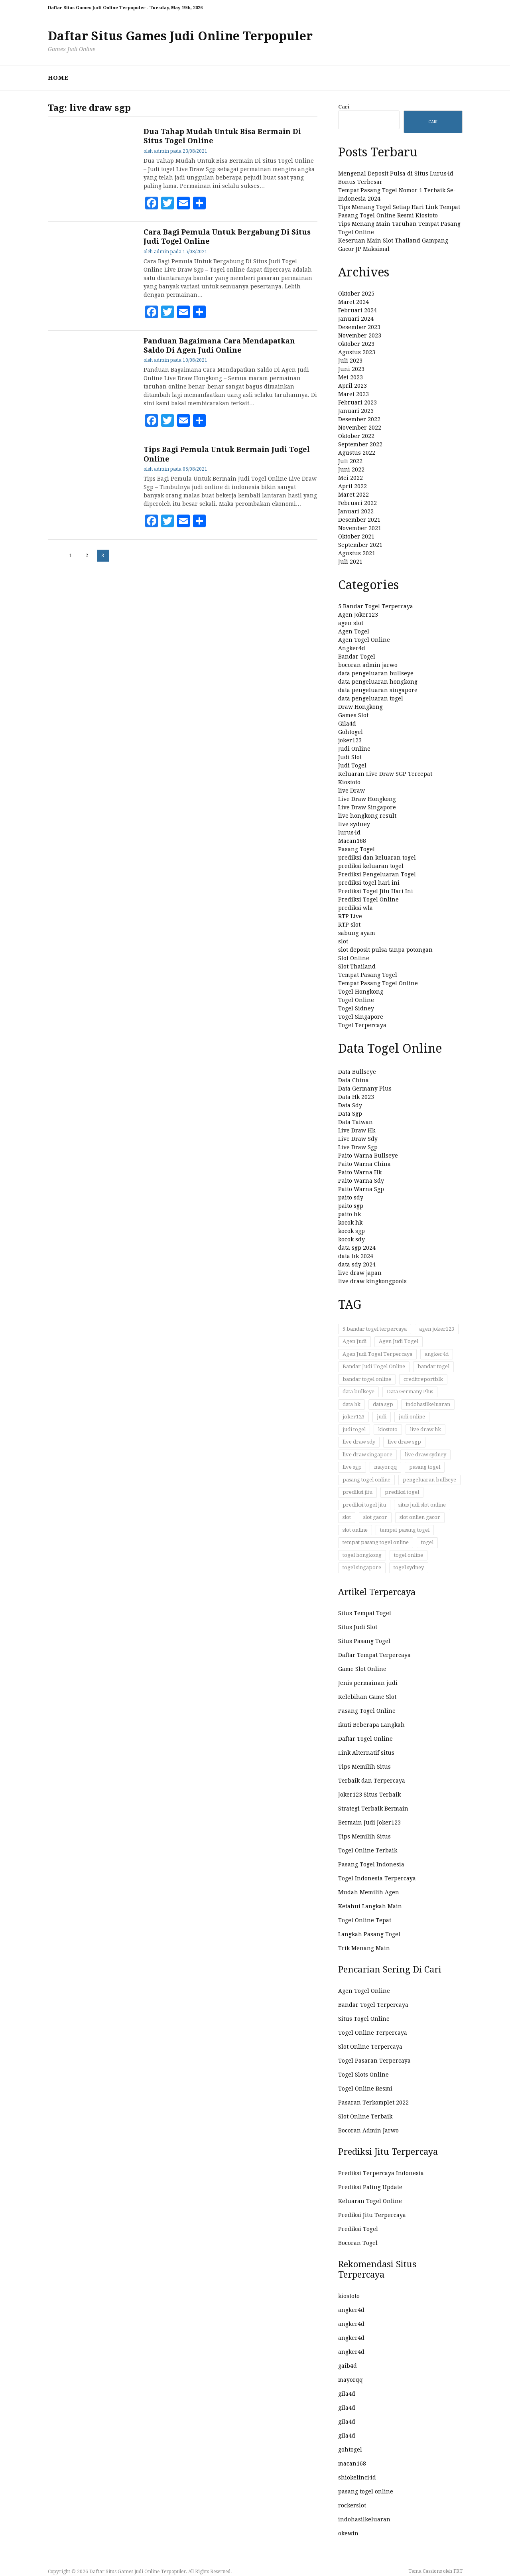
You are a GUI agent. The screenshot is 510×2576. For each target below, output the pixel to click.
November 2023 (359, 335)
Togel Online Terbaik (367, 1850)
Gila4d (347, 723)
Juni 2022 (351, 469)
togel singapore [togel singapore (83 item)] (362, 1567)
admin (161, 151)
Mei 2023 (350, 377)
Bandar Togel (356, 656)
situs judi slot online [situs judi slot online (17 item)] (422, 1505)
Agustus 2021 (356, 553)
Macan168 (352, 841)
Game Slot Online (362, 1669)
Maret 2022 (353, 494)
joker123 (350, 740)
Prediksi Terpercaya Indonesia (381, 2173)
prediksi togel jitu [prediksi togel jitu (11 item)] (364, 1505)
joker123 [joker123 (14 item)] (353, 1417)
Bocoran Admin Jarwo (368, 2130)
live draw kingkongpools (372, 1281)
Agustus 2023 (356, 352)
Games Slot (353, 715)
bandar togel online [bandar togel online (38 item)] (367, 1379)
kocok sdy (351, 1239)
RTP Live (350, 916)
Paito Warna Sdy (361, 1181)
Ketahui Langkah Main (370, 1906)
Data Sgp (350, 1113)
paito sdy (350, 1197)
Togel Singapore (360, 1017)
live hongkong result (367, 816)
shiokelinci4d (357, 2477)
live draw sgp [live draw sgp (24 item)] (404, 1442)
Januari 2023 (356, 411)
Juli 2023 (350, 360)
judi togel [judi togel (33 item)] (354, 1429)
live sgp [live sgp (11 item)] (352, 1467)
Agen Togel (353, 631)
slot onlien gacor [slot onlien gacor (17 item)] (420, 1517)
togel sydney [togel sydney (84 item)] (409, 1567)
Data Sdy (350, 1105)
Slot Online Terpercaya (370, 2046)
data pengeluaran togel (370, 698)
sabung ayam (356, 933)
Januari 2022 (356, 511)
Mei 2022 (350, 478)
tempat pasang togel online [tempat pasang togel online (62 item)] (376, 1542)
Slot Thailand (357, 966)
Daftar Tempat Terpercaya (374, 1655)
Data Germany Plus (365, 1088)
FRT (458, 2571)
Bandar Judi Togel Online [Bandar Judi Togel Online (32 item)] (374, 1366)
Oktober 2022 (356, 436)
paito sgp (350, 1206)
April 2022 (352, 486)
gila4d (346, 2394)
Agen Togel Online (364, 640)
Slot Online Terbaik (365, 2116)
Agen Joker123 (358, 614)
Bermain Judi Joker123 (369, 1822)
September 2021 (360, 545)
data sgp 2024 (357, 1248)
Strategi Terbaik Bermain (373, 1808)
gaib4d (347, 2366)
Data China (353, 1080)
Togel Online (356, 1000)
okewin (348, 2533)
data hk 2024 (355, 1256)
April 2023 (352, 386)
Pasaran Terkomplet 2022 (373, 2102)
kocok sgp (351, 1231)
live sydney (354, 824)
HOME (58, 77)
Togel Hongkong (360, 991)
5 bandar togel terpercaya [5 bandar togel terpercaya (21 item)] (375, 1329)
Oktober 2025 (356, 293)
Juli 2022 (350, 461)
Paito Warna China (364, 1164)
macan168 (352, 2463)
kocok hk (350, 1222)
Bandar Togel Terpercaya (373, 2005)
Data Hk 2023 (356, 1097)
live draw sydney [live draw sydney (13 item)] (425, 1455)
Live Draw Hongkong (367, 799)
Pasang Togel (356, 849)
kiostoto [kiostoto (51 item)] (388, 1429)
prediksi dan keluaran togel (377, 857)
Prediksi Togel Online (368, 899)
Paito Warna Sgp (361, 1189)
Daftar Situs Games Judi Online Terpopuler (180, 36)
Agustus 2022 (356, 453)
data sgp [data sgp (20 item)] (383, 1404)
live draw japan (360, 1273)
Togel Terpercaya (362, 1025)
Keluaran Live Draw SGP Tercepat (385, 774)
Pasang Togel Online (367, 1711)
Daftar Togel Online (365, 1739)
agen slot (350, 623)
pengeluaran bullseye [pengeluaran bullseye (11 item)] (429, 1480)
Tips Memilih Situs (364, 1766)
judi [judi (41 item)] (381, 1417)
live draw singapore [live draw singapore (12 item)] (367, 1455)
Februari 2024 (357, 310)
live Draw (351, 790)
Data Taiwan (355, 1122)
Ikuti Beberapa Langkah (371, 1725)
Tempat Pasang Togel (367, 975)
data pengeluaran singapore (377, 690)
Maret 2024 (353, 302)
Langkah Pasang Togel (369, 1934)
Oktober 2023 (356, 344)
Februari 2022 (357, 503)
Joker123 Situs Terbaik (369, 1794)
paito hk (349, 1214)
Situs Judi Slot (357, 1627)
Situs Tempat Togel (364, 1613)
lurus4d (349, 832)
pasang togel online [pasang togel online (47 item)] (366, 1480)
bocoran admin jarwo (368, 665)
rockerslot (352, 2505)
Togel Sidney (356, 1008)
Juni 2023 (351, 369)
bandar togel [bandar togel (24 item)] (433, 1366)
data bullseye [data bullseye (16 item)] (358, 1392)
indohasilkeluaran (364, 2519)
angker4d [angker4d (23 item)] (437, 1354)
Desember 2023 (359, 327)
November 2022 (359, 427)
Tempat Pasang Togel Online (378, 983)
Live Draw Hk (356, 1130)
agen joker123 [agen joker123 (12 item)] (436, 1329)
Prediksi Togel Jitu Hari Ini (375, 891)
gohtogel (350, 2449)
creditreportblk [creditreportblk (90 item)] (423, 1379)
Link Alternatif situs (366, 1753)
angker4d (351, 2310)
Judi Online (354, 749)
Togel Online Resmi (365, 2088)
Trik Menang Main (364, 1948)
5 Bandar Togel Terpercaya (375, 606)
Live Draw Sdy (358, 1139)
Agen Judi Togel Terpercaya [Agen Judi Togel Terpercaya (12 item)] (377, 1354)
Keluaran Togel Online (370, 2201)
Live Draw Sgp (358, 1147)
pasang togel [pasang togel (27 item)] (424, 1467)
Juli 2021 (350, 561)
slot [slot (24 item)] (347, 1517)
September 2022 (360, 444)
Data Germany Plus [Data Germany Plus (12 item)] (410, 1392)
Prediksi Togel (358, 2229)
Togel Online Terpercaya (372, 2033)
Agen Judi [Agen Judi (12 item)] (354, 1341)
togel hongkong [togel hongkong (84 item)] (362, 1555)
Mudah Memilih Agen (368, 1892)
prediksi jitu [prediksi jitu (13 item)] (357, 1492)
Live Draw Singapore (367, 807)
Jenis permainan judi (368, 1683)
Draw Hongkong (360, 707)
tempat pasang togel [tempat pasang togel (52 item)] (404, 1530)
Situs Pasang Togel (364, 1641)
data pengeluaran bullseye (376, 673)
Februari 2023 (357, 402)
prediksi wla (355, 908)
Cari (343, 107)
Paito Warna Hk (360, 1172)
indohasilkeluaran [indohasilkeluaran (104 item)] (428, 1404)
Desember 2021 (359, 520)
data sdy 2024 (357, 1264)
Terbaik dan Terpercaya (371, 1780)
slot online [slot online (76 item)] (355, 1530)
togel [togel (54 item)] (427, 1542)
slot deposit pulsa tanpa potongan (385, 950)
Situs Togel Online (364, 2019)
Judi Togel (352, 765)
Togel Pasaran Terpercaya (374, 2060)
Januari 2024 (356, 319)
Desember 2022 (359, 419)
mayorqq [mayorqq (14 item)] (385, 1467)
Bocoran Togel (358, 2243)
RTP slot (349, 924)
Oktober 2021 (356, 536)
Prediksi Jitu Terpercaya (372, 2215)
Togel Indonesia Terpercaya (377, 1878)
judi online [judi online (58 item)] (412, 1417)
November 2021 (359, 528)
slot (343, 941)
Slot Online (353, 958)
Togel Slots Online (363, 2074)
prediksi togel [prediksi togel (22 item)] (402, 1492)
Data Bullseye (357, 1072)
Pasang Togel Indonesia (371, 1864)
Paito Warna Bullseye (368, 1155)
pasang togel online (365, 2491)
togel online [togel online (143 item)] (408, 1555)
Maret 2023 (353, 394)
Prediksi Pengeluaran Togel (377, 874)
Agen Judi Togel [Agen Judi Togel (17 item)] (398, 1341)
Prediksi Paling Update (370, 2187)
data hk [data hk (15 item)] (351, 1404)
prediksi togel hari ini (369, 883)
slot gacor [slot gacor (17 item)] (375, 1517)
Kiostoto (349, 782)
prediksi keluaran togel (371, 866)
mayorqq (350, 2380)
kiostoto (349, 2296)
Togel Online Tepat (364, 1920)
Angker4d (351, 648)
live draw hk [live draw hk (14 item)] (425, 1429)
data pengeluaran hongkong (377, 682)
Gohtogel (350, 732)
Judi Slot (350, 757)
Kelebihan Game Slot (367, 1697)
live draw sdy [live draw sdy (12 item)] (359, 1442)
